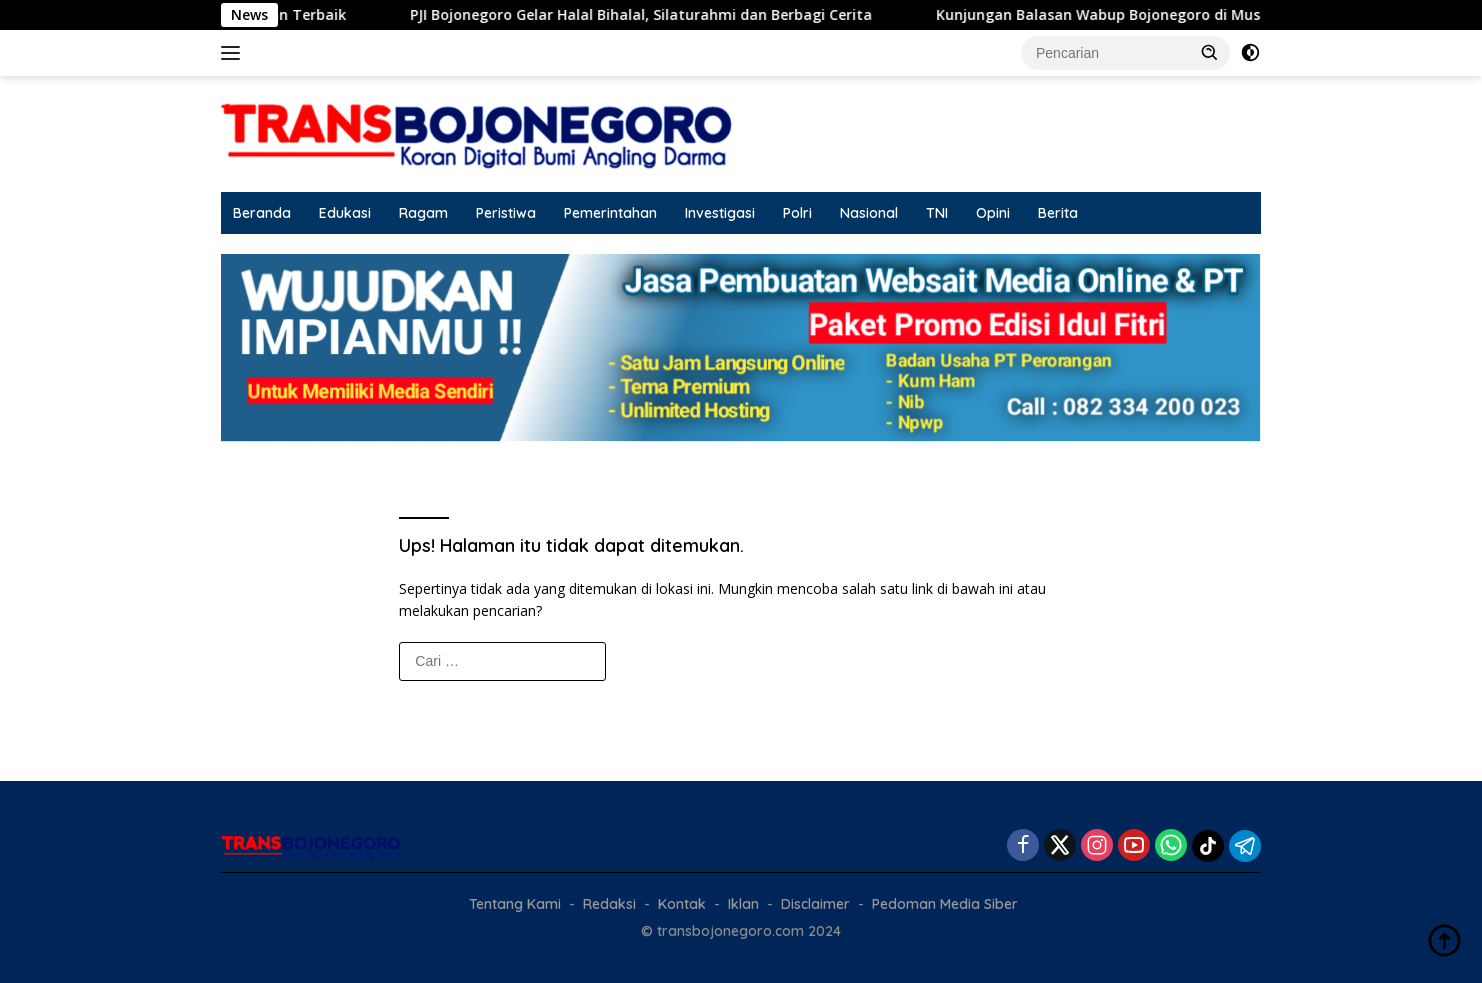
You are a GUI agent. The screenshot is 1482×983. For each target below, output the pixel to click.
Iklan (743, 904)
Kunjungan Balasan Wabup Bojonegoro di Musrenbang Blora (1177, 15)
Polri (797, 213)
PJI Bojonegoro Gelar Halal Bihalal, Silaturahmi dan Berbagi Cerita (670, 15)
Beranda (262, 213)
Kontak (682, 904)
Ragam (423, 213)
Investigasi (720, 213)
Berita (1058, 213)
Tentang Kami (515, 904)
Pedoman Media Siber (945, 904)
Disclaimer (815, 904)
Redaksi (609, 904)
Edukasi (345, 213)
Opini (993, 213)
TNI (937, 213)
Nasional (869, 213)
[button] (1210, 52)
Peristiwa (506, 213)
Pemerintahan (610, 213)
